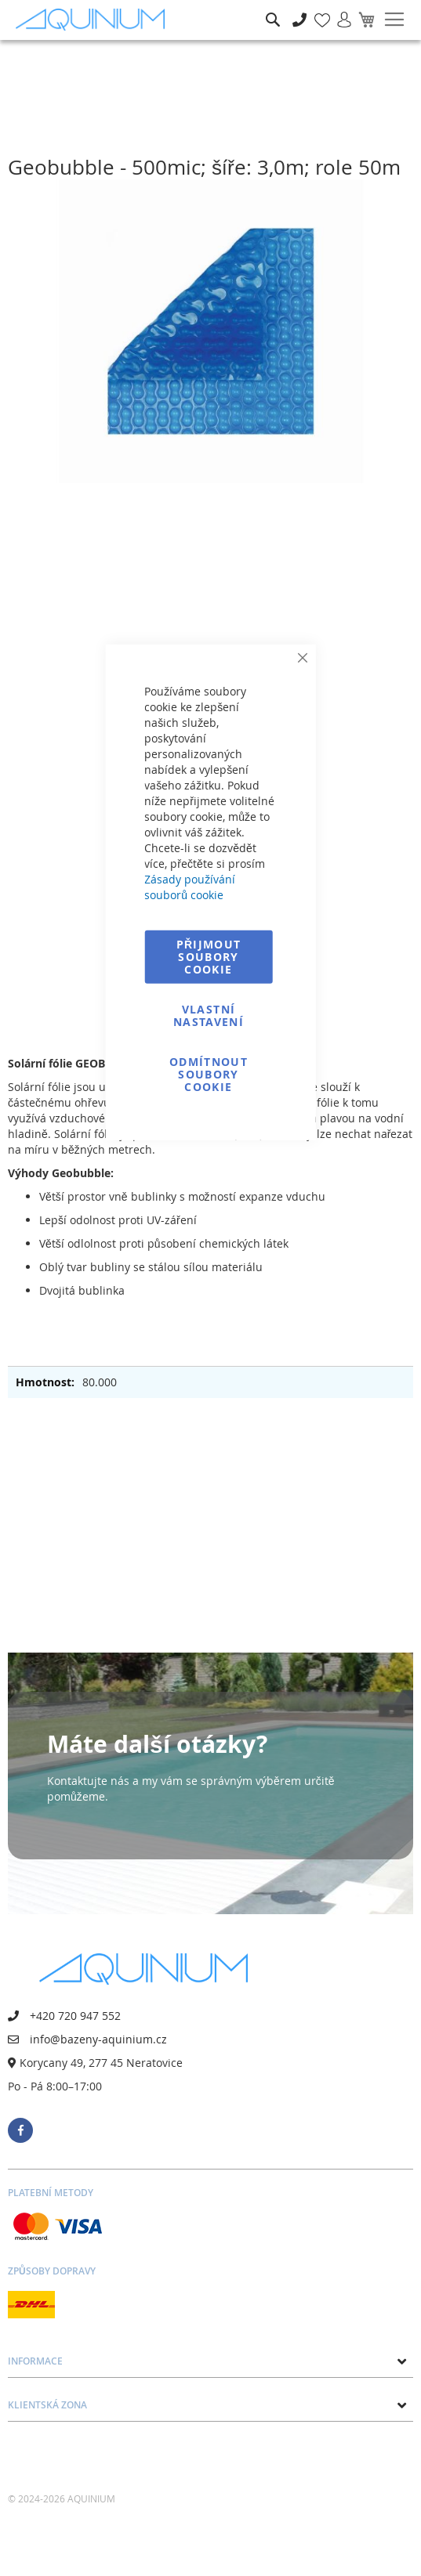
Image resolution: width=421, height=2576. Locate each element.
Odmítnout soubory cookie (208, 1073)
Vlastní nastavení (208, 1014)
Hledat (272, 8)
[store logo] (94, 20)
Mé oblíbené (317, 11)
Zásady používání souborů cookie (189, 886)
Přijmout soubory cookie (208, 956)
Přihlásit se (337, 11)
